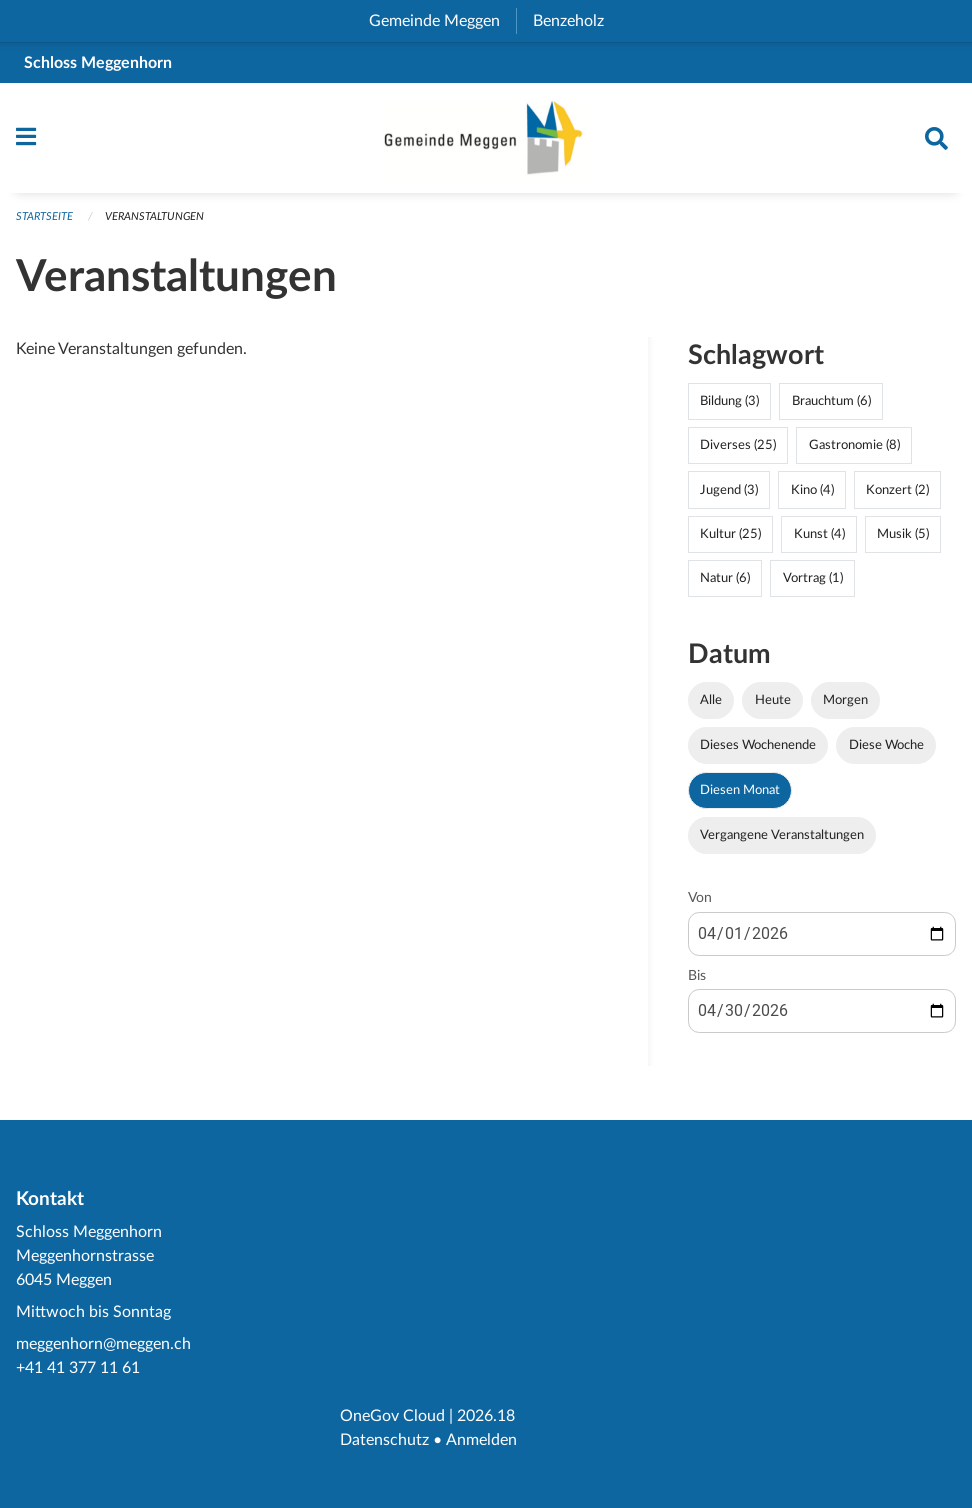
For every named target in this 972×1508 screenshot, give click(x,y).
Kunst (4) (819, 539)
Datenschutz (384, 1440)
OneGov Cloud (392, 1416)
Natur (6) (725, 583)
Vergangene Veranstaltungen (782, 841)
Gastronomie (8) (854, 451)
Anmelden (480, 1440)
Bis (697, 981)
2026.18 (486, 1416)
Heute (773, 705)
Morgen (845, 705)
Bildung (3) (729, 407)
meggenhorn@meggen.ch (103, 1344)
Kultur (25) (730, 539)
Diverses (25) (738, 451)
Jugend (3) (729, 495)
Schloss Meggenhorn (98, 63)
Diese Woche (886, 750)
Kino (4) (812, 495)
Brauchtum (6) (831, 407)
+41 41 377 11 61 (78, 1368)
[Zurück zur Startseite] (486, 141)
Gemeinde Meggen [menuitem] (442, 21)
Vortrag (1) (813, 583)
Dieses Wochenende (758, 750)
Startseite (44, 222)
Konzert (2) (897, 495)
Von (700, 904)
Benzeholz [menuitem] (576, 21)
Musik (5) (903, 539)
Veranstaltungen (154, 222)
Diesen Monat (740, 796)
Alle (711, 705)
